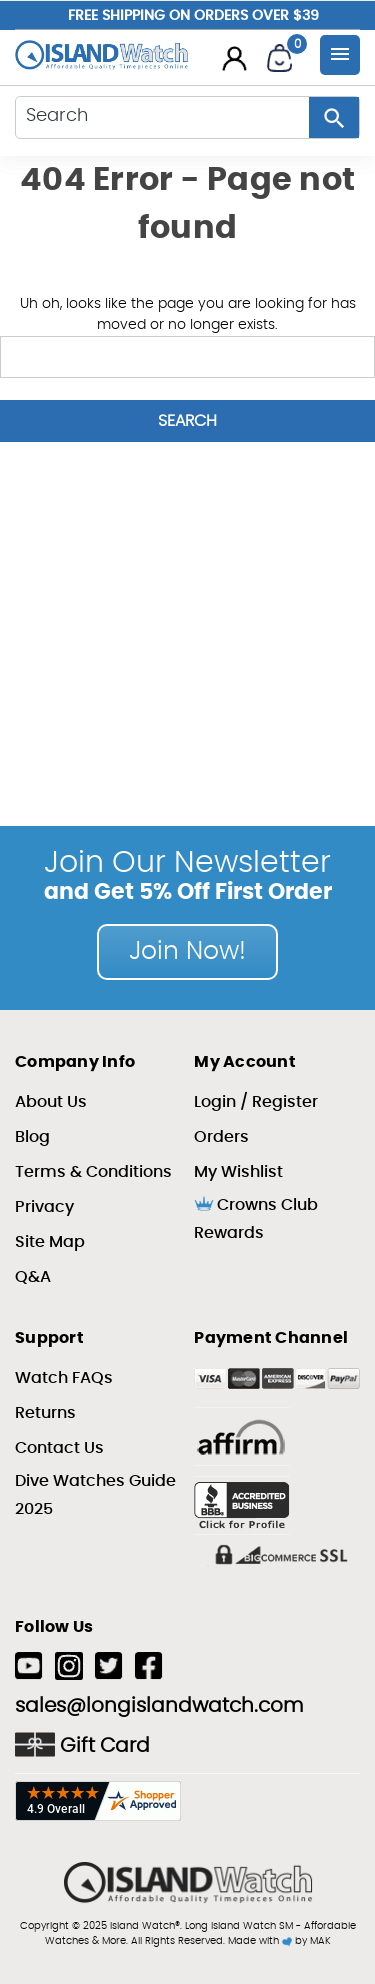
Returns (45, 1413)
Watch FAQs (64, 1378)
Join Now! (187, 951)
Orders (221, 1137)
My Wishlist (238, 1172)
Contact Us (59, 1448)
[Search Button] (334, 117)
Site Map (50, 1242)
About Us (51, 1102)
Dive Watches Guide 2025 (95, 1495)
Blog (32, 1137)
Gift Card (82, 1744)
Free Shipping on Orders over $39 (193, 16)
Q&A (33, 1277)
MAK (320, 1941)
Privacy (44, 1207)
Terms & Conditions (93, 1172)
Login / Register (256, 1102)
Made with (260, 1941)
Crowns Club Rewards (256, 1218)
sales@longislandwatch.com (159, 1706)
